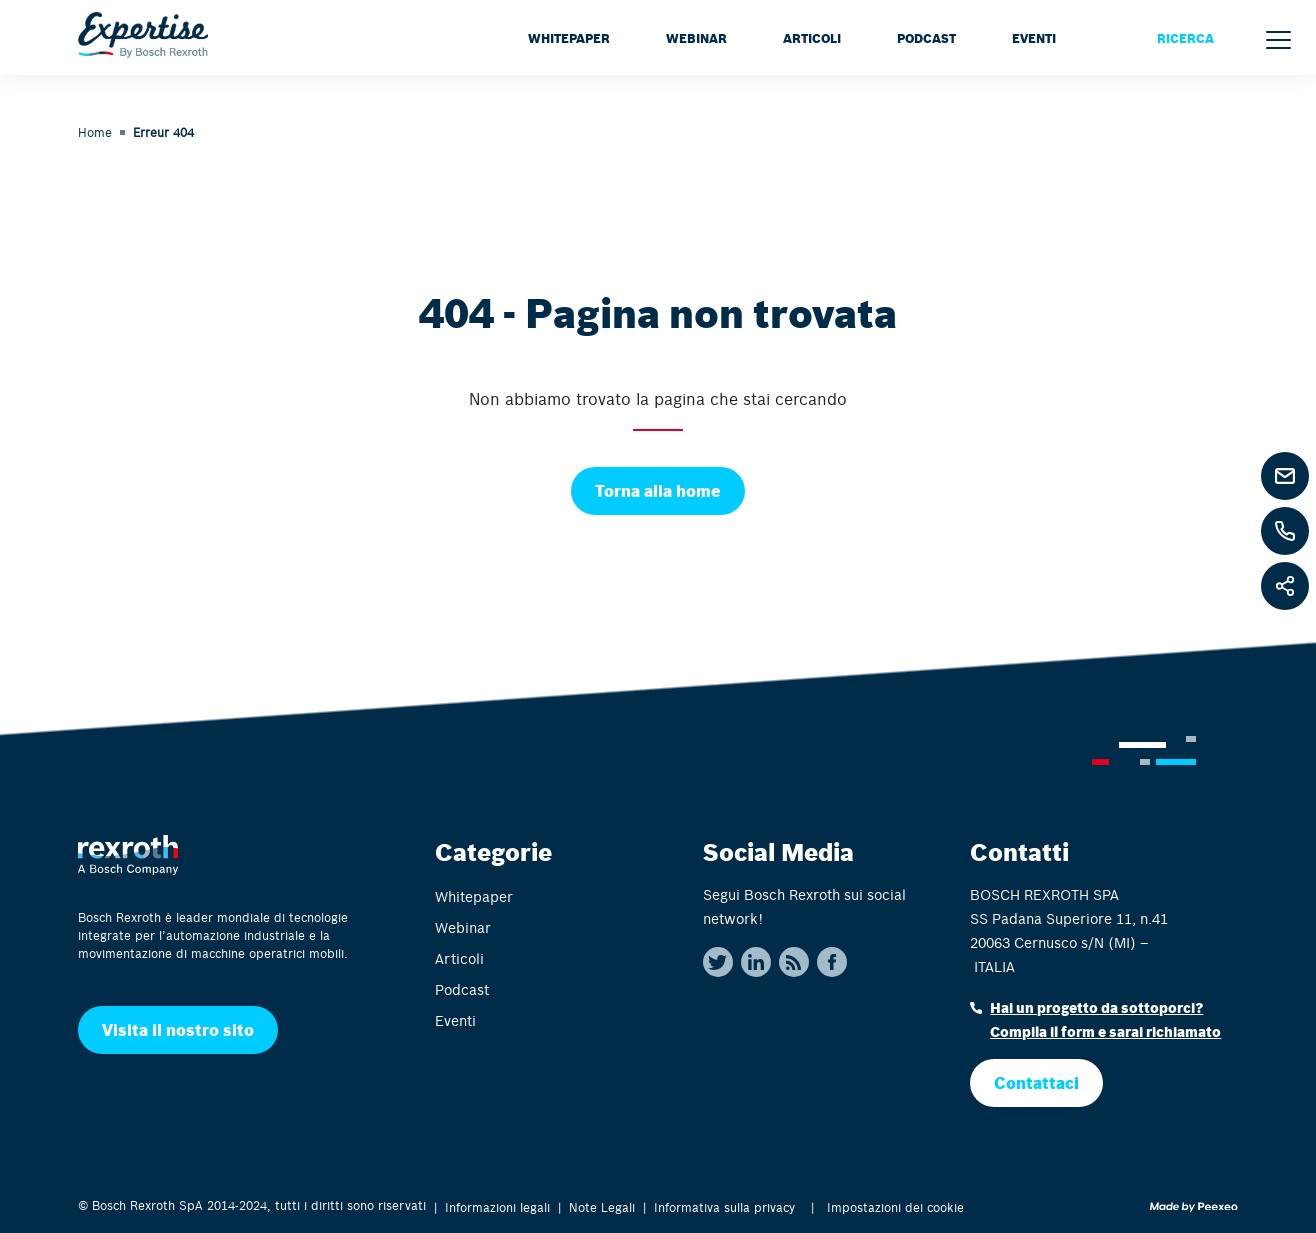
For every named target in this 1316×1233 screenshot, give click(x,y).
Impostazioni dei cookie (895, 1207)
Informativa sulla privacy (724, 1207)
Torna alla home (658, 490)
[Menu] (1278, 40)
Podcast (926, 38)
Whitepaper (569, 38)
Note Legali (602, 1207)
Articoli (812, 38)
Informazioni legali (497, 1207)
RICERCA (1185, 38)
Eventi (1034, 38)
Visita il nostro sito (178, 1029)
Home (95, 132)
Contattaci (1036, 1082)
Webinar (696, 38)
